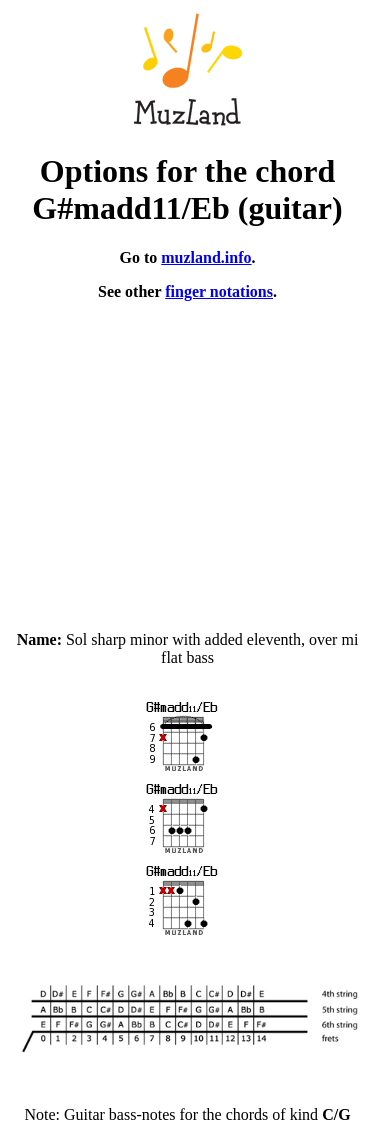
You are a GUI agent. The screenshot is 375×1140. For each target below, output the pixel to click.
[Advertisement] (187, 457)
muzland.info (206, 257)
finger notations (219, 291)
